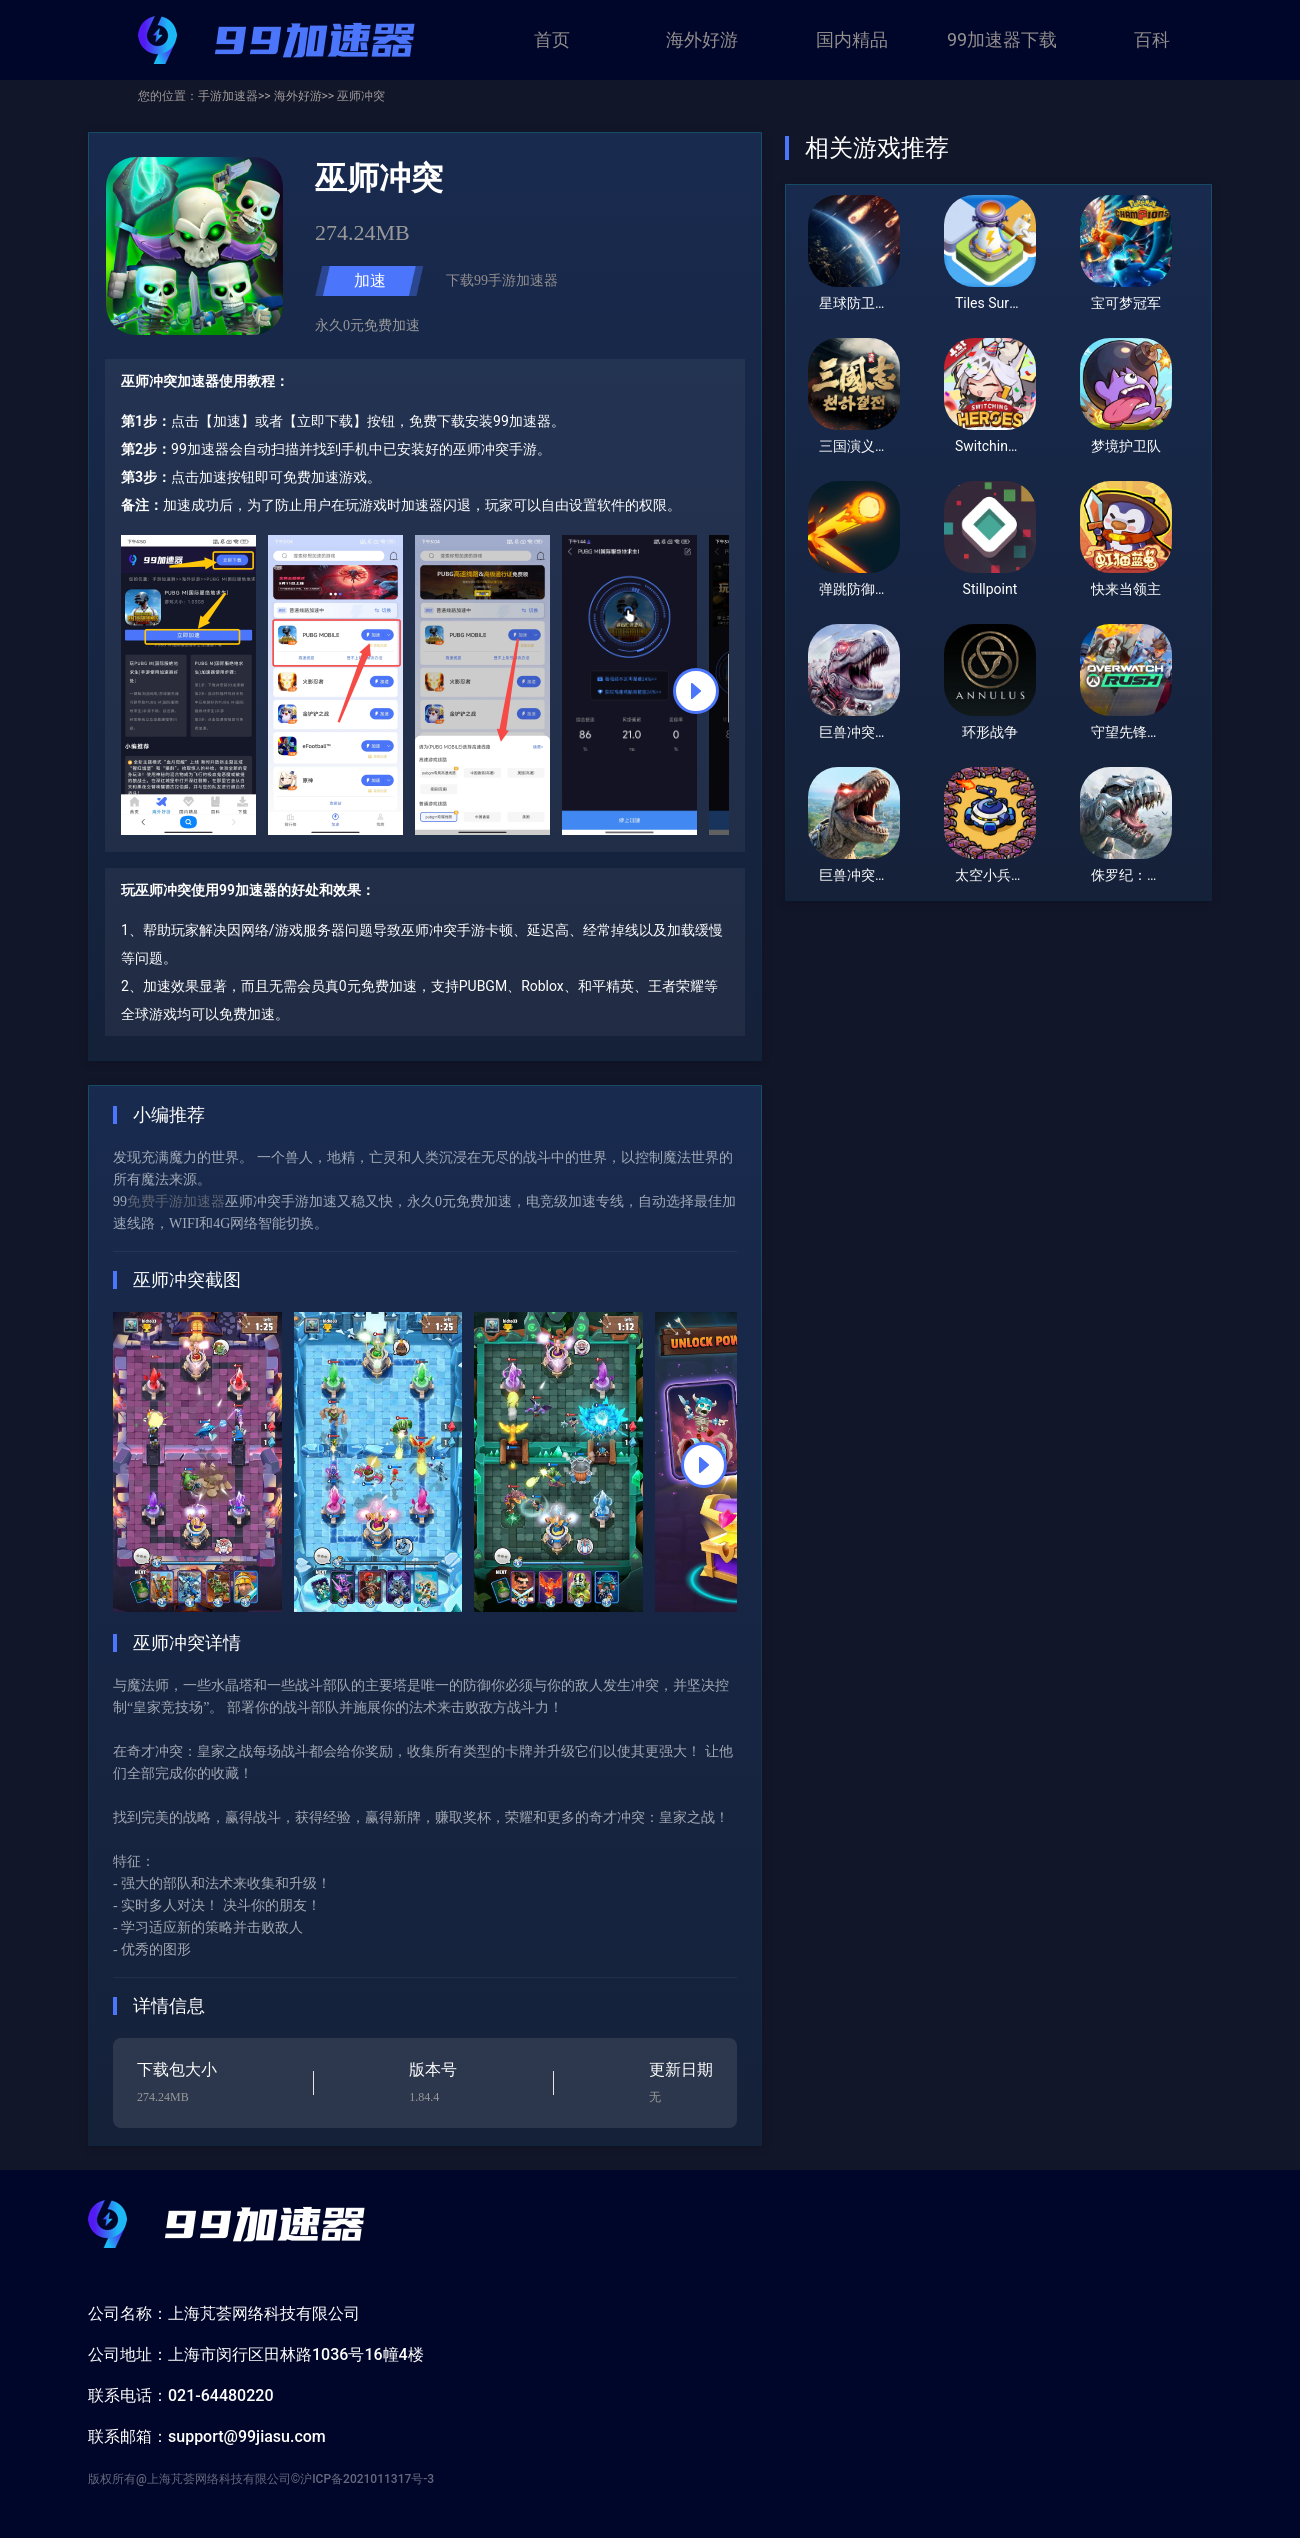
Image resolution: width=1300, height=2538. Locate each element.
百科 (1152, 39)
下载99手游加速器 (502, 280)
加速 (370, 280)
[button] (696, 691)
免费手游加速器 (176, 1201)
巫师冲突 (359, 96)
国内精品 (852, 39)
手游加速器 (228, 96)
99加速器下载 (1002, 39)
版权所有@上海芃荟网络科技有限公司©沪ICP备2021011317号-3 (261, 2479)
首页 (552, 39)
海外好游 (702, 39)
